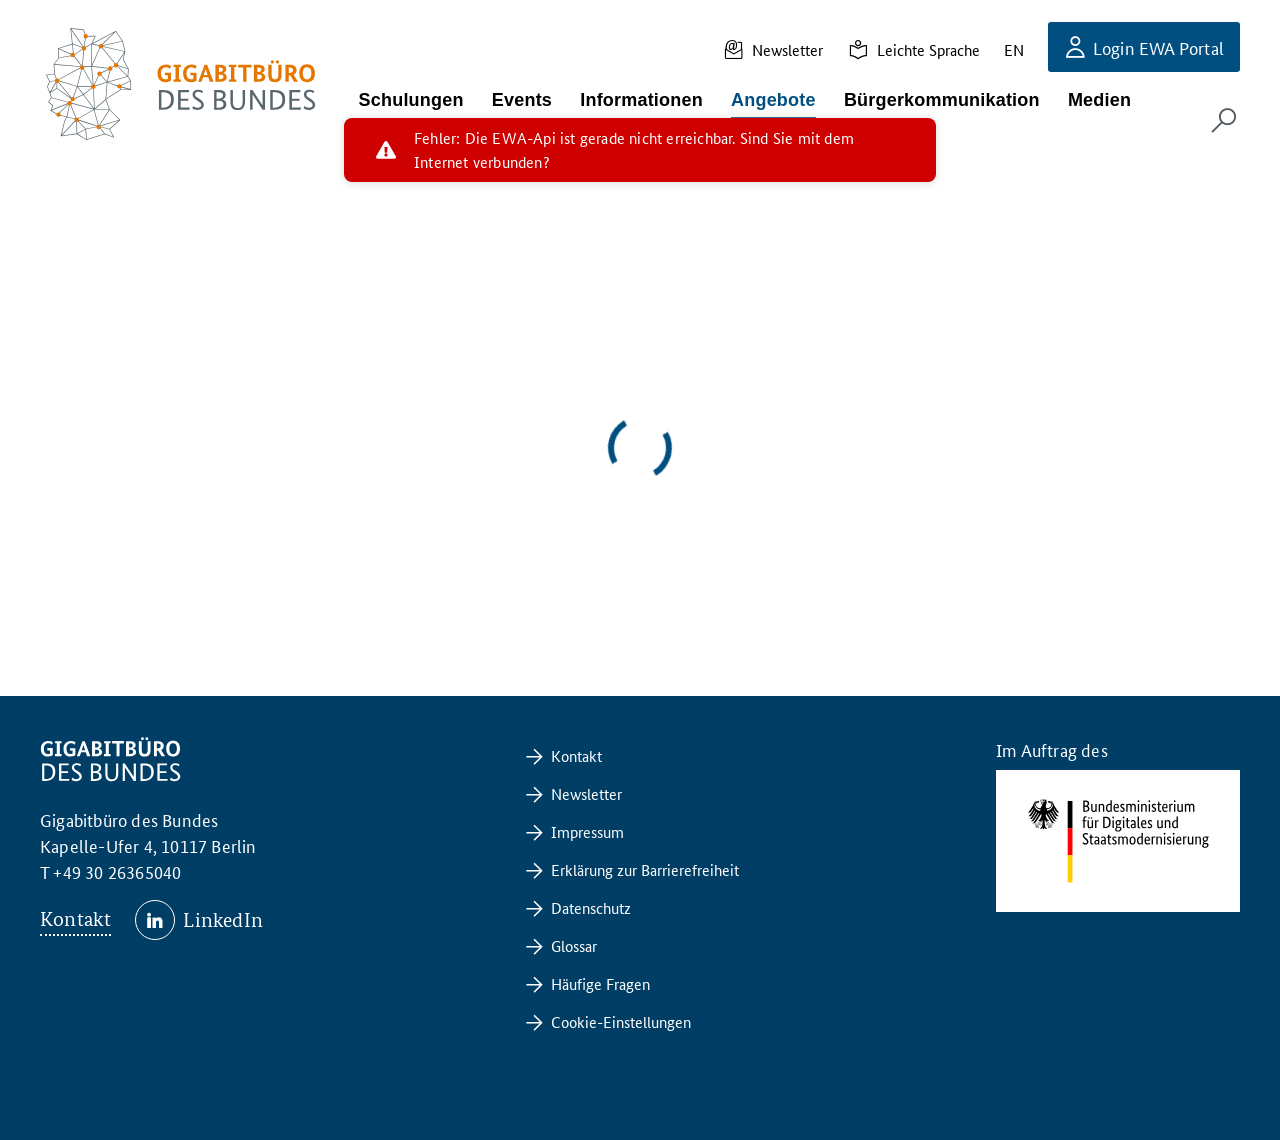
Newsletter (787, 49)
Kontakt (75, 919)
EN (1014, 49)
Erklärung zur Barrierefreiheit (645, 869)
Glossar (574, 945)
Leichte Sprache (928, 49)
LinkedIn (223, 920)
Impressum (587, 831)
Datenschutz (591, 907)
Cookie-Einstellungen (621, 1021)
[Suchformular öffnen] (1224, 120)
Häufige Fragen (600, 983)
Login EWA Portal (1158, 47)
